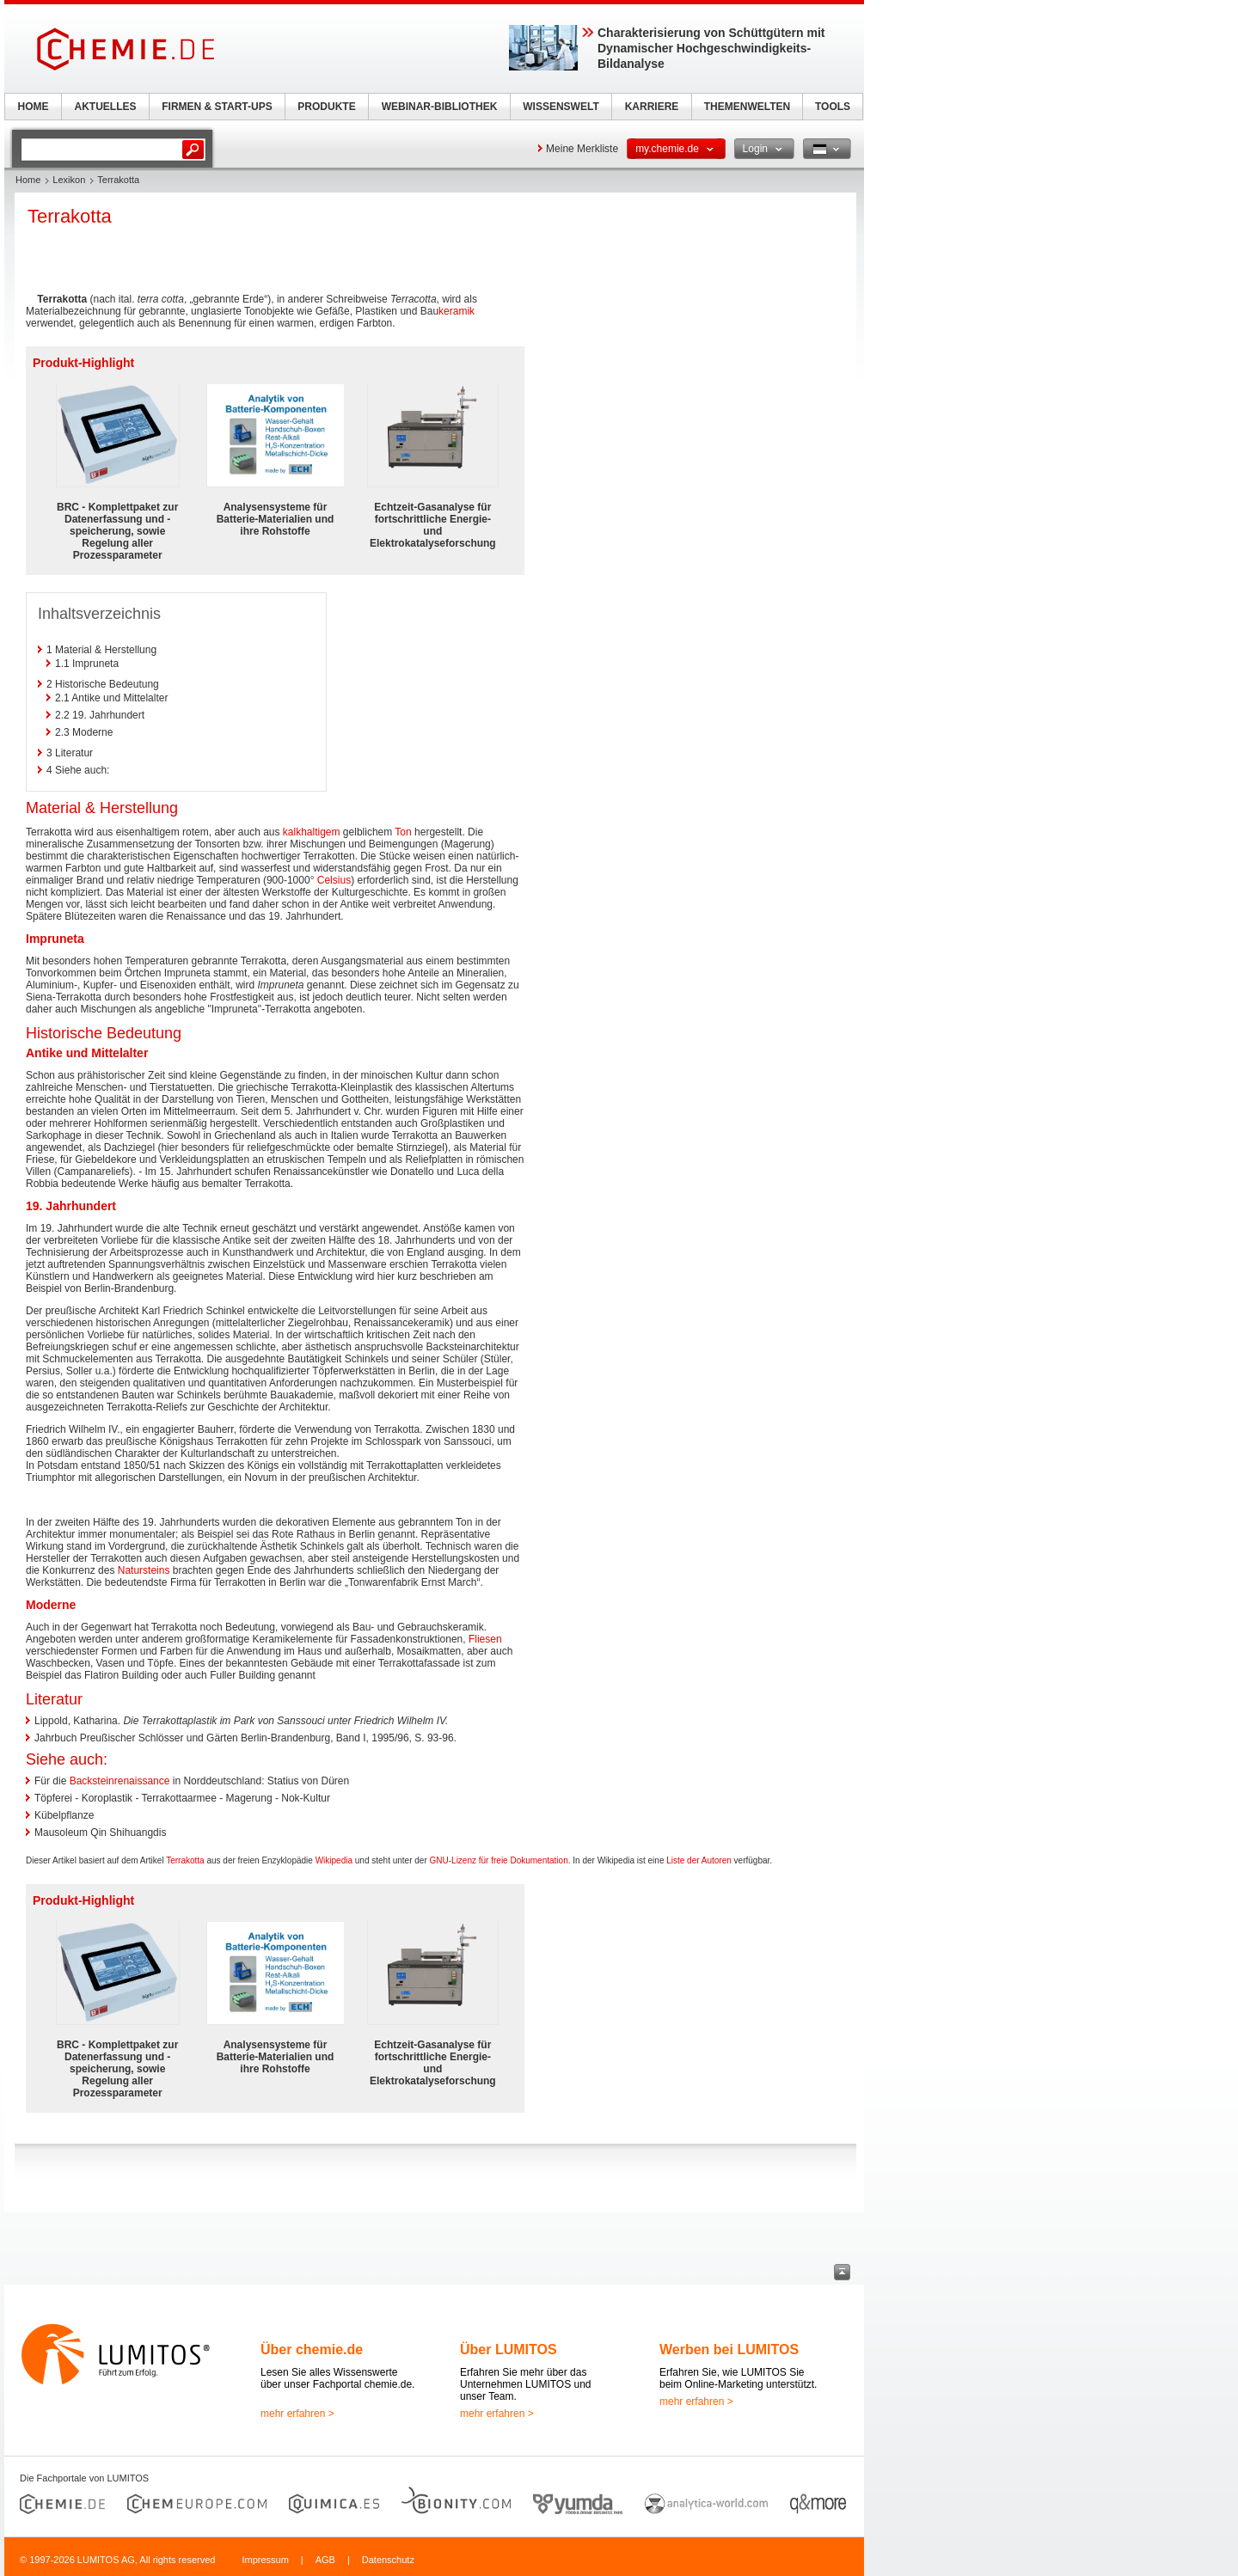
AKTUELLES (106, 107)
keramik (456, 311)
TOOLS (832, 107)
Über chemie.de (311, 2349)
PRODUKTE (326, 107)
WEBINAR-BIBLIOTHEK (440, 107)
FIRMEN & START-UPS (217, 107)
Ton (403, 832)
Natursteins (144, 1570)
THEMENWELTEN (747, 107)
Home (27, 179)
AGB (325, 2560)
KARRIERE (652, 107)
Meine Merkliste (582, 149)
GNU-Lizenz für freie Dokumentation (499, 1860)
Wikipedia (334, 1860)
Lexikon (68, 179)
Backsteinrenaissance (120, 1781)
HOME (33, 107)
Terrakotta (185, 1860)
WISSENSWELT (560, 107)
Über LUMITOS (508, 2349)
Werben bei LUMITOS (729, 2349)
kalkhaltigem (311, 832)
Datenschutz (388, 2560)
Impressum (265, 2560)
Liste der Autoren (699, 1860)
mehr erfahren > (297, 2414)
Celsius (334, 880)
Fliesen (485, 1639)
